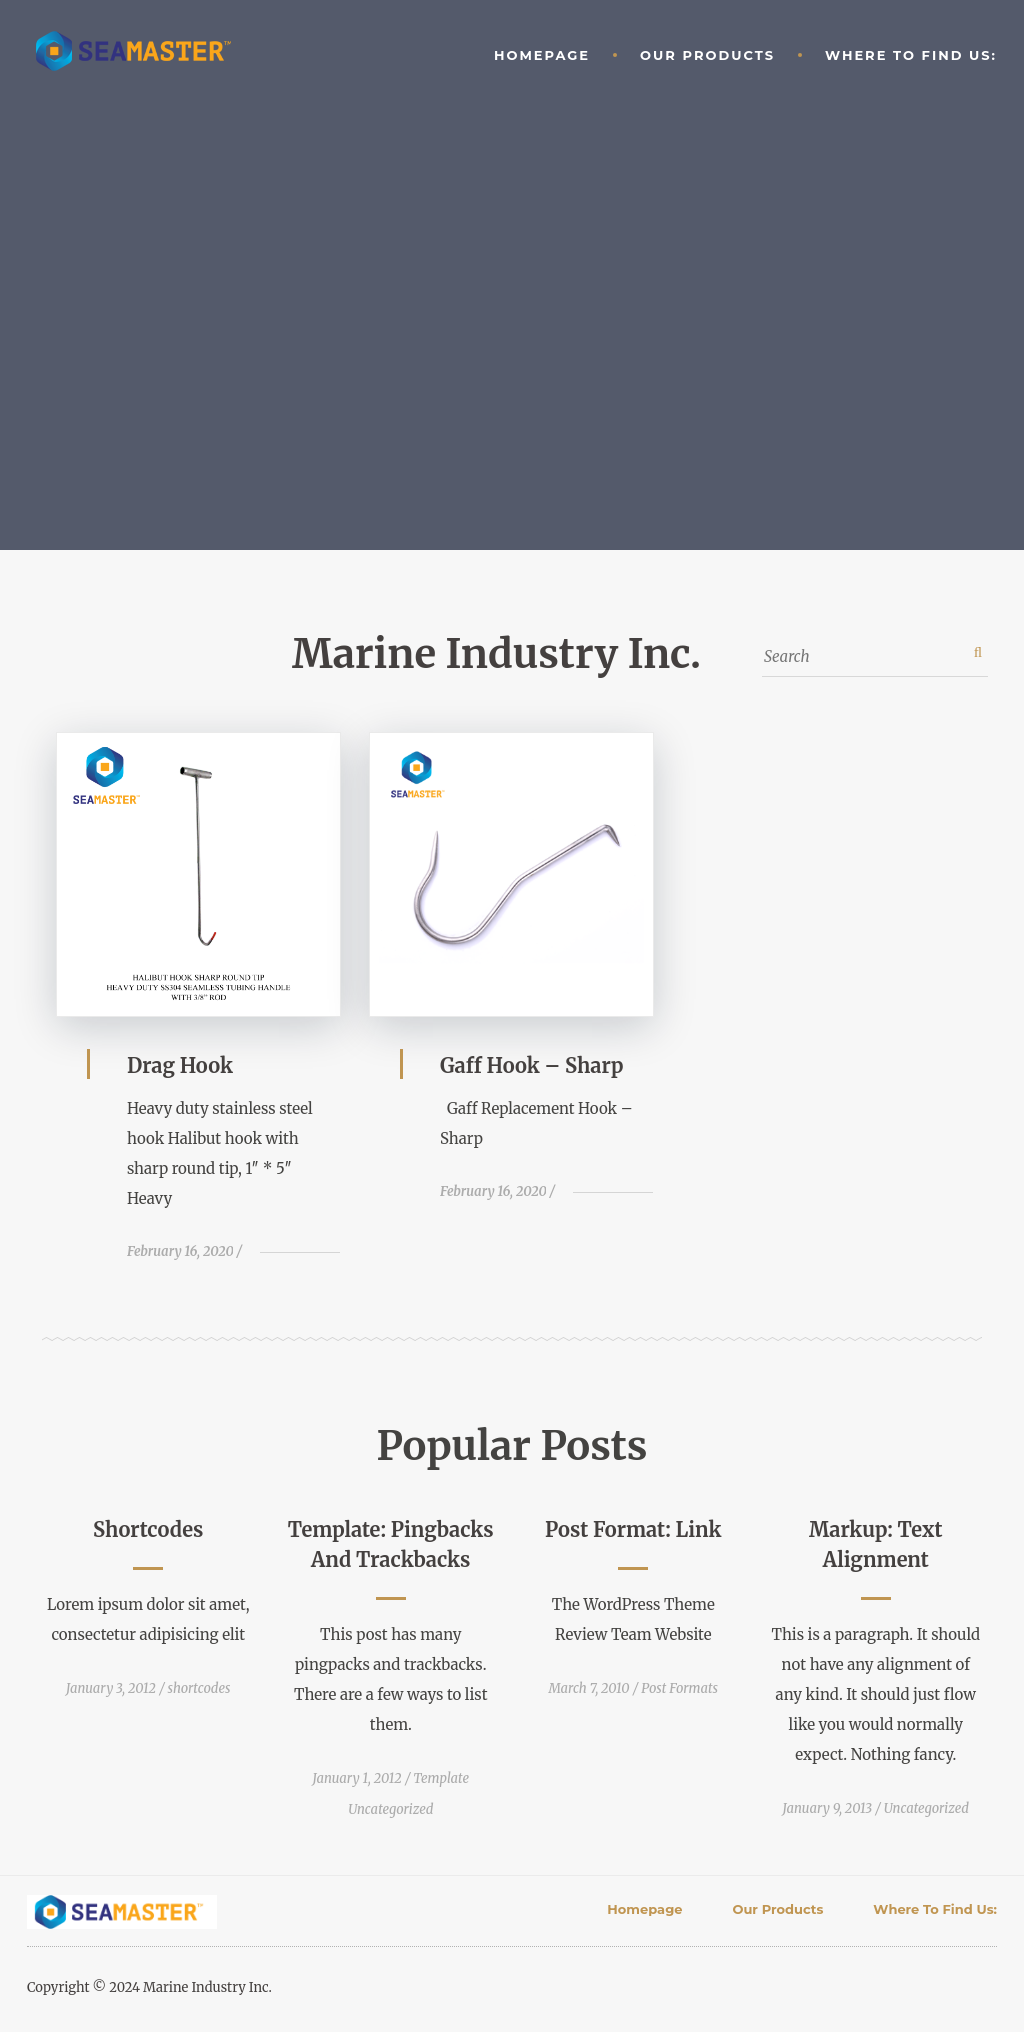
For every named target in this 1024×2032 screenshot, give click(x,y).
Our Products (707, 55)
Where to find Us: (911, 55)
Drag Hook (180, 1065)
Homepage (542, 55)
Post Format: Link (633, 1529)
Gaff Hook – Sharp (532, 1065)
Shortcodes (148, 1529)
